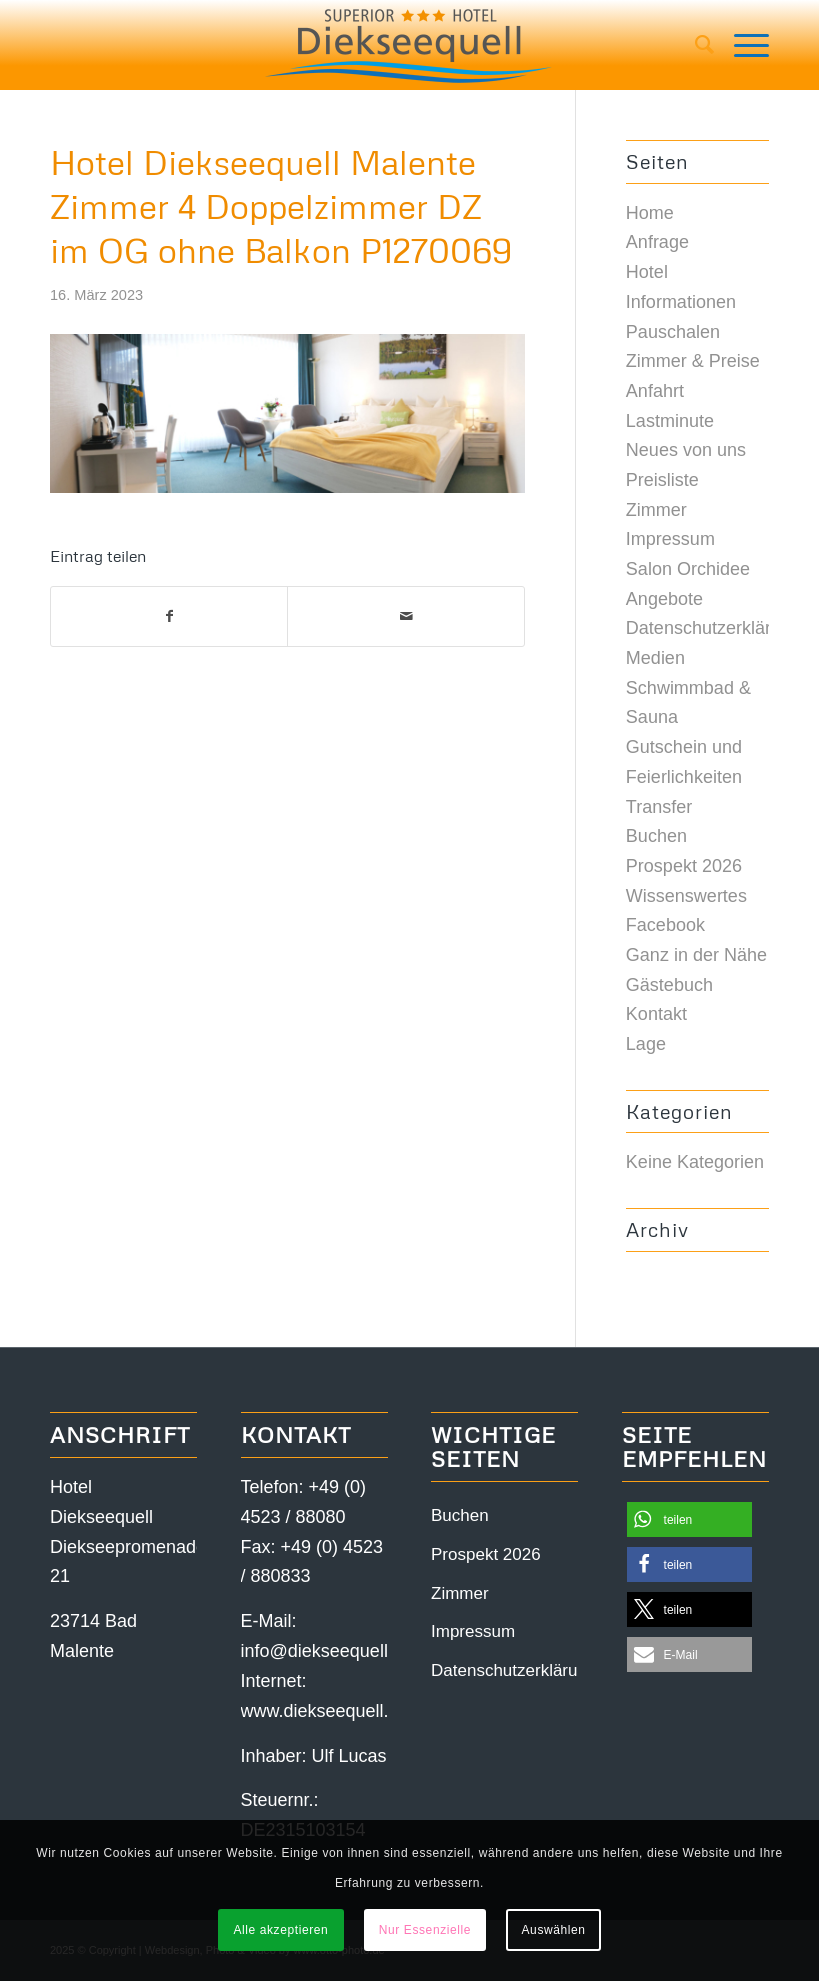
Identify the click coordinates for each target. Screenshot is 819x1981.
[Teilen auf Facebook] (169, 617)
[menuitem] (694, 45)
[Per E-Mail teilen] (405, 617)
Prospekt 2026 (684, 866)
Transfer (659, 807)
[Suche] (694, 45)
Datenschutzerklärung (713, 628)
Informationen (681, 302)
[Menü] (741, 45)
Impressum (670, 539)
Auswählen (554, 1930)
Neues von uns (686, 450)
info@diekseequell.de (327, 1651)
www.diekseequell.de (325, 1711)
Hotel (647, 272)
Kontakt (656, 1014)
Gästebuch (669, 985)
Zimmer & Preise (693, 361)
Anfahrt (655, 391)
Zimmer (656, 510)
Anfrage (657, 242)
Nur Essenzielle (425, 1930)
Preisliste (662, 480)
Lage (646, 1044)
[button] (689, 1519)
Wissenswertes (686, 896)
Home (650, 213)
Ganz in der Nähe (696, 955)
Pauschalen (673, 332)
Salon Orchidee (688, 569)
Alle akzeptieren (280, 1930)
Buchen (656, 836)
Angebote (664, 599)
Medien (655, 658)
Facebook (665, 925)
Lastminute (670, 421)
